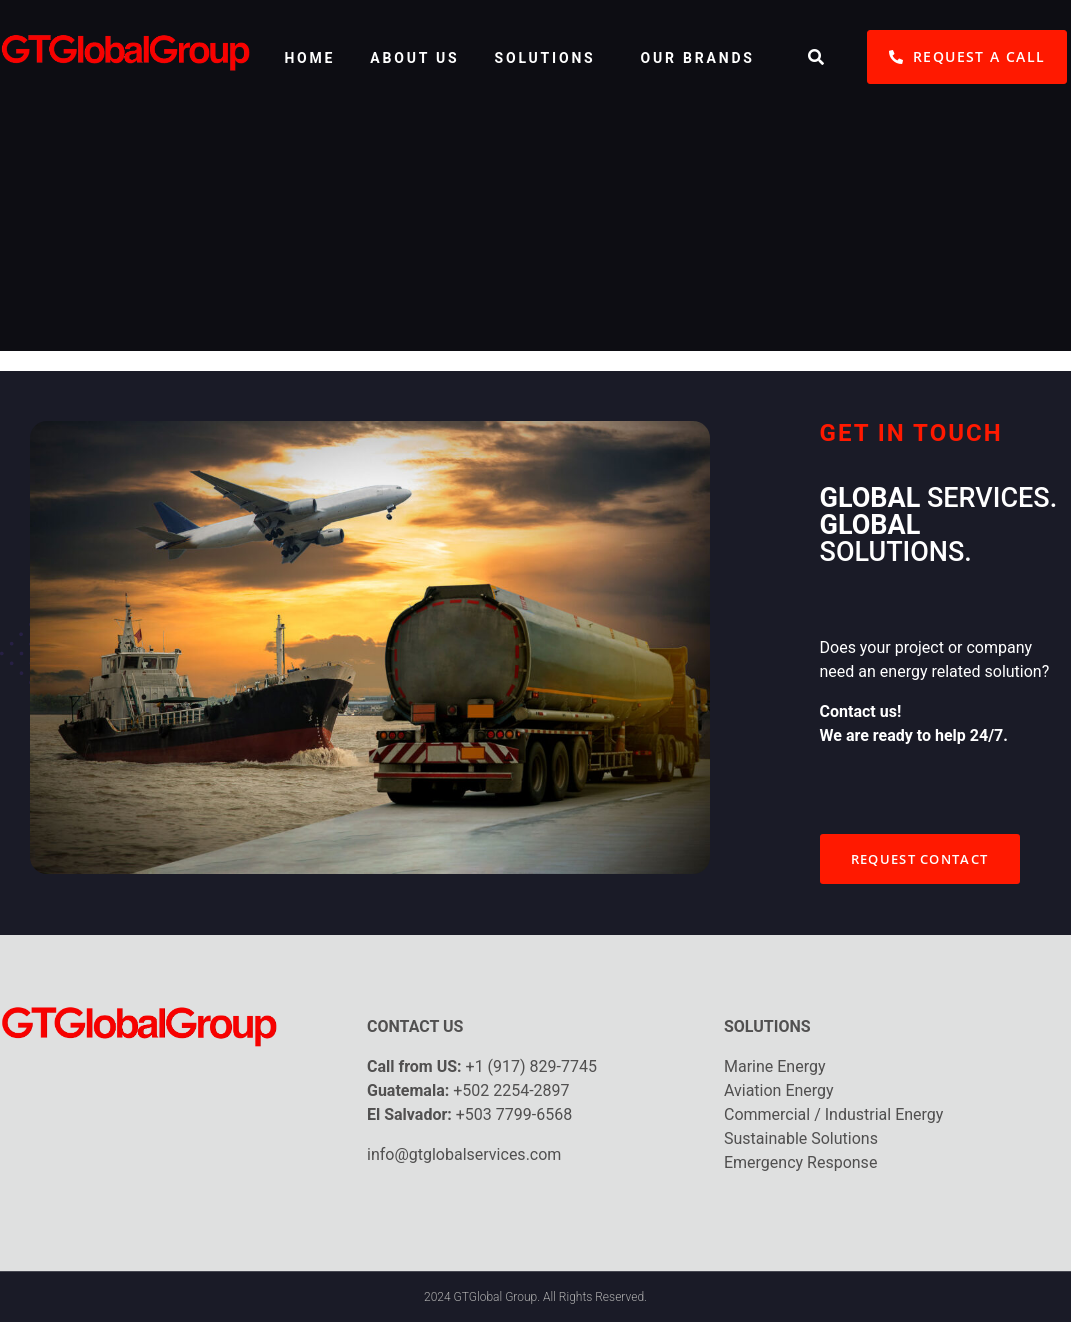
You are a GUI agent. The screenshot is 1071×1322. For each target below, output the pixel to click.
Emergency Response (800, 1162)
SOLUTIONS (545, 58)
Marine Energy (775, 1066)
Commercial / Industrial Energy (833, 1114)
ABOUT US (414, 58)
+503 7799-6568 (514, 1114)
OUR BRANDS (698, 58)
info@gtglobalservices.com (464, 1154)
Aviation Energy (779, 1090)
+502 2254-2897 (511, 1090)
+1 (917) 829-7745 (531, 1066)
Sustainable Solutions (801, 1138)
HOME (309, 58)
